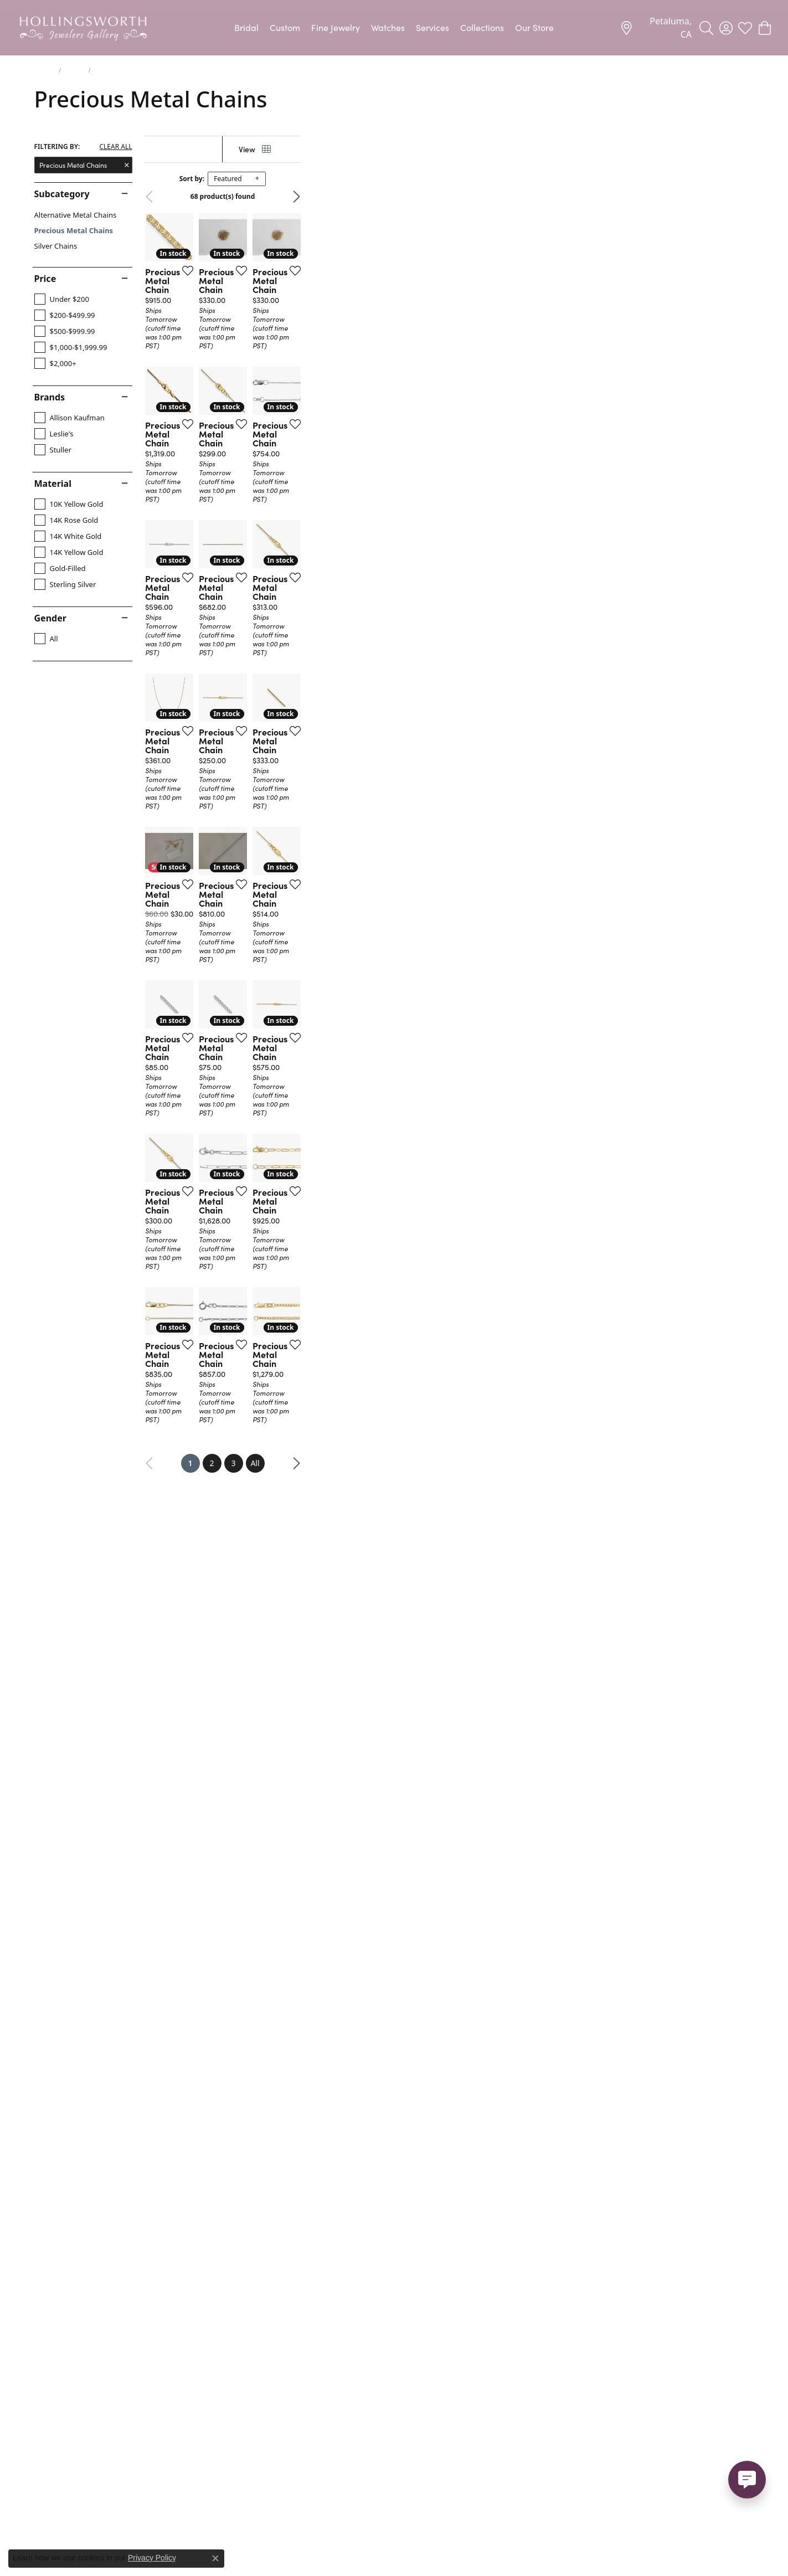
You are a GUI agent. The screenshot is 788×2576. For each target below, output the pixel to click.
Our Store (534, 27)
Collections (482, 27)
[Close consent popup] (215, 2558)
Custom (285, 27)
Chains (74, 70)
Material (52, 483)
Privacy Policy (152, 2557)
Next (735, 197)
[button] (706, 28)
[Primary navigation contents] (394, 27)
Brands (49, 397)
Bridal (246, 27)
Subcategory (62, 193)
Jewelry (44, 70)
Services (432, 27)
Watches (388, 27)
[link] (656, 28)
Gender (50, 618)
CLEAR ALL (115, 146)
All (481, 2247)
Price (45, 278)
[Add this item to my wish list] (335, 421)
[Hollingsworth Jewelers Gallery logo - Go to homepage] (83, 27)
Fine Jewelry (335, 27)
